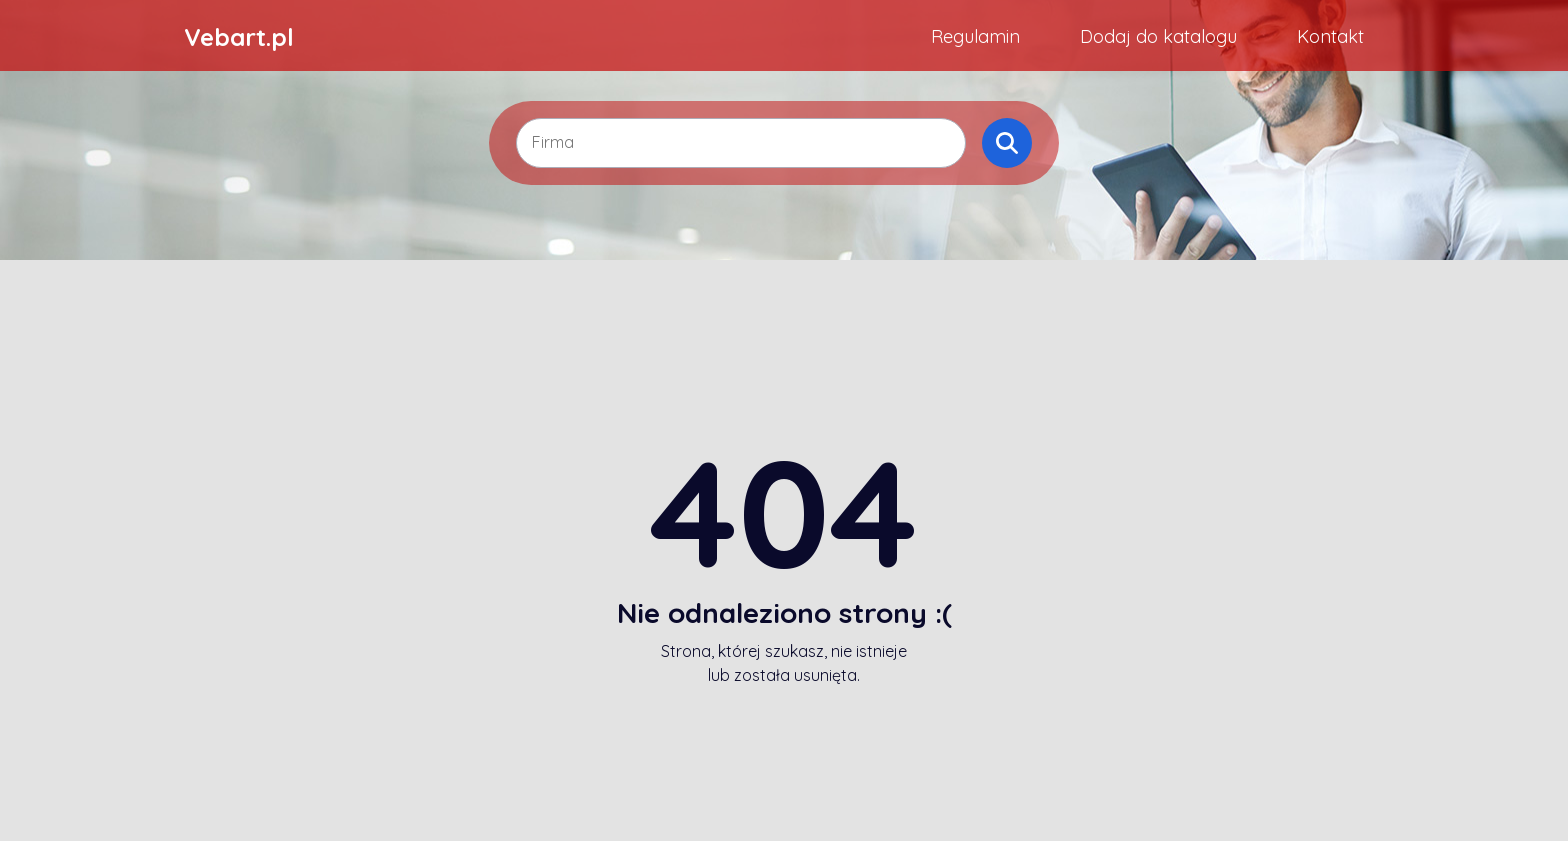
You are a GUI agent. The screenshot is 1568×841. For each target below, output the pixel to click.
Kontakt (1330, 36)
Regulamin (975, 36)
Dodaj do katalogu (1158, 36)
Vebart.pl (239, 37)
